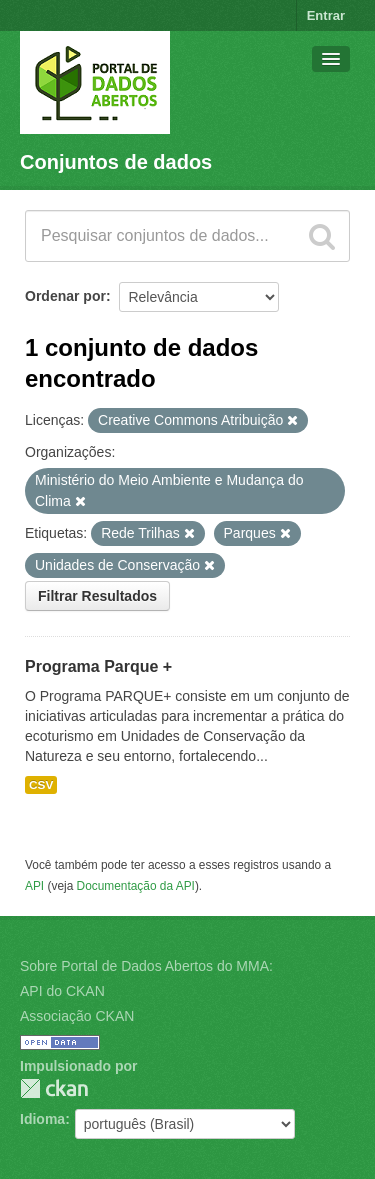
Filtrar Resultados (97, 596)
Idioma (42, 1119)
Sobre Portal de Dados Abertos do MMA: (146, 966)
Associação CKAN (77, 1016)
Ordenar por (65, 296)
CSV (41, 785)
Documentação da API (136, 886)
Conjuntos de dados (116, 162)
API (34, 886)
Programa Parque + (98, 666)
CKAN (54, 1088)
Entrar (326, 15)
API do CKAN (62, 991)
